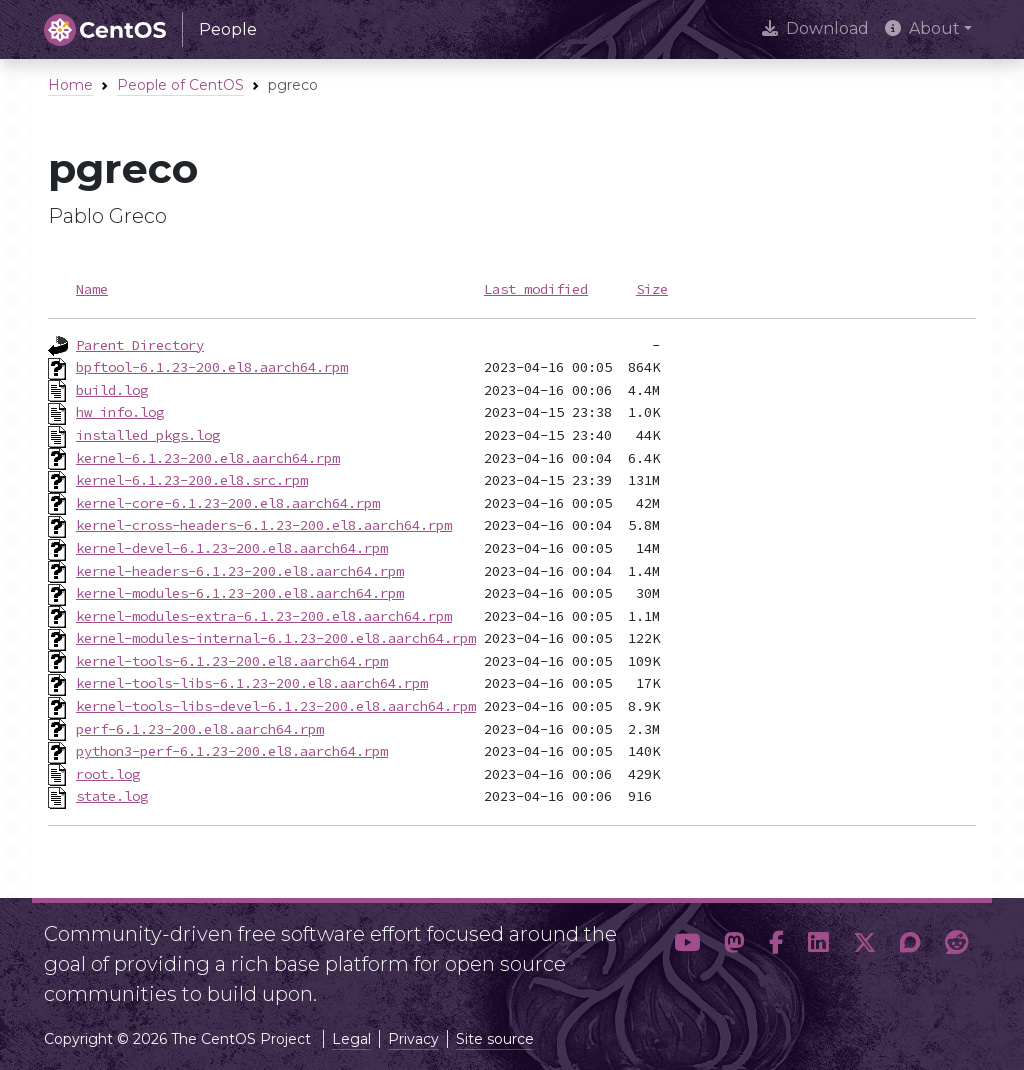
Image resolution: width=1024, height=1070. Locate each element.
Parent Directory (140, 345)
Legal (351, 1039)
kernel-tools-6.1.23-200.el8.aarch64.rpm (232, 661)
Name (92, 289)
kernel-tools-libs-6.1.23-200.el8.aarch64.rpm (252, 683)
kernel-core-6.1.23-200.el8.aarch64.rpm (228, 503)
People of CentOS (180, 85)
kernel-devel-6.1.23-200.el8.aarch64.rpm (232, 548)
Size (652, 289)
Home (70, 85)
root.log (108, 774)
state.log (112, 796)
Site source (495, 1039)
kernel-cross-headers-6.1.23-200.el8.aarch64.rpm (264, 525)
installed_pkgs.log (148, 435)
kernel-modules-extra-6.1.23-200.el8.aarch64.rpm (264, 616)
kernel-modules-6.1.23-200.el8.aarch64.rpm (240, 593)
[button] (687, 956)
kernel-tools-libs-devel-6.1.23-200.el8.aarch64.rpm (276, 706)
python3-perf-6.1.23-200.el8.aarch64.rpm (232, 751)
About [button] (922, 28)
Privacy (413, 1039)
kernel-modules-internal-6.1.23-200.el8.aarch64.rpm (276, 638)
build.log (112, 390)
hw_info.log (120, 412)
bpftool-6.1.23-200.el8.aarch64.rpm (212, 367)
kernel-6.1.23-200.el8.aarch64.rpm (208, 458)
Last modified (536, 289)
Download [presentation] (815, 28)
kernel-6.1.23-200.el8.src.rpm (192, 480)
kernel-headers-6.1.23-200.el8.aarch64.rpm (240, 571)
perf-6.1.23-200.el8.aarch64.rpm (200, 729)
